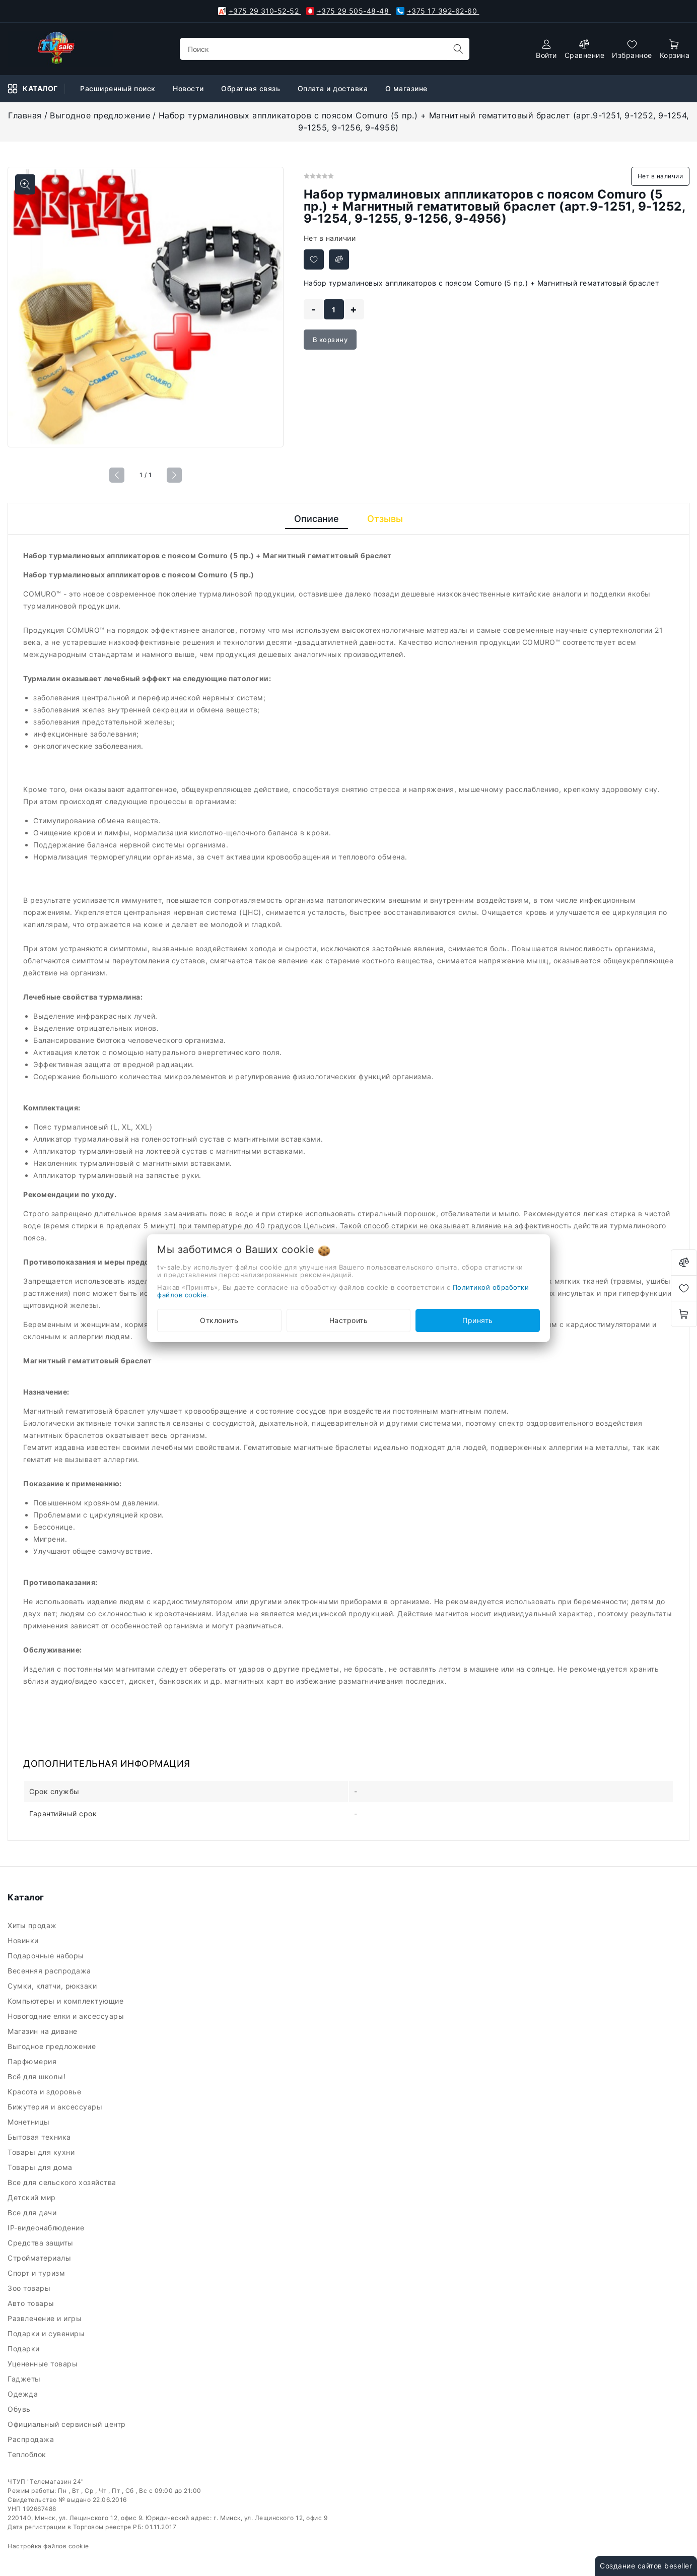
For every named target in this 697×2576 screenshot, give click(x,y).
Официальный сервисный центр (68, 2424)
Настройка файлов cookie (48, 2546)
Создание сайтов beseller (646, 2565)
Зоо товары (30, 2288)
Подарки (25, 2348)
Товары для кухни (42, 2152)
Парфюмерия (33, 2061)
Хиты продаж (33, 1925)
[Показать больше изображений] (25, 184)
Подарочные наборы (47, 1955)
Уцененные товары (44, 2363)
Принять (477, 1320)
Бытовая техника (40, 2137)
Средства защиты (42, 2242)
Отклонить (219, 1320)
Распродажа (32, 2439)
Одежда (24, 2394)
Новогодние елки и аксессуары (67, 2016)
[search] (458, 49)
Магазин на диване (44, 2031)
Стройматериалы (42, 2258)
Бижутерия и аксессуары (57, 2106)
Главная (25, 115)
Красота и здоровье (46, 2091)
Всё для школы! (39, 2076)
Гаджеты (25, 2378)
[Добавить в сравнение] (339, 259)
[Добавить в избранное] (314, 259)
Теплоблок (28, 2454)
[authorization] (546, 49)
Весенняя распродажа (50, 1970)
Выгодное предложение (100, 115)
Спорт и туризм (37, 2273)
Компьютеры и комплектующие (68, 2001)
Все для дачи (33, 2212)
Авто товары (32, 2303)
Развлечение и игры (46, 2318)
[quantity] (334, 309)
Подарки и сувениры (47, 2333)
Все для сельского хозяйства (63, 2182)
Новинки (24, 1940)
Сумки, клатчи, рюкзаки (54, 1985)
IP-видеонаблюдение (47, 2227)
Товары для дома (41, 2167)
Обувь (20, 2409)
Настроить (348, 1320)
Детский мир (33, 2197)
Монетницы (30, 2122)
